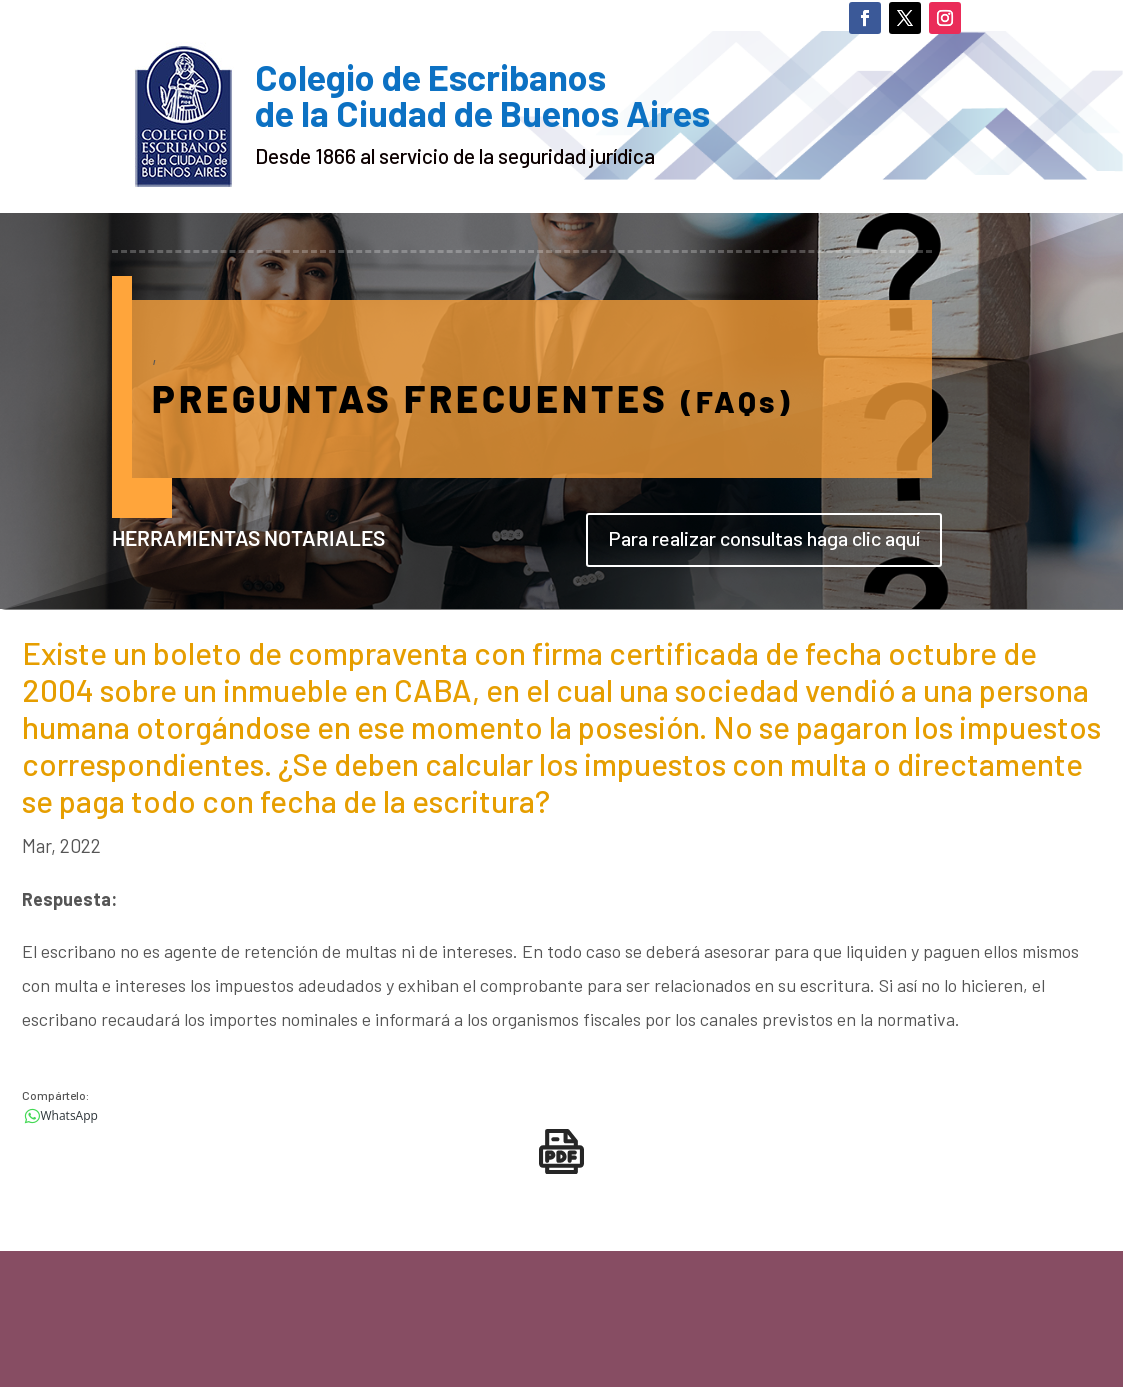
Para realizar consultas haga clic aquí (764, 538)
